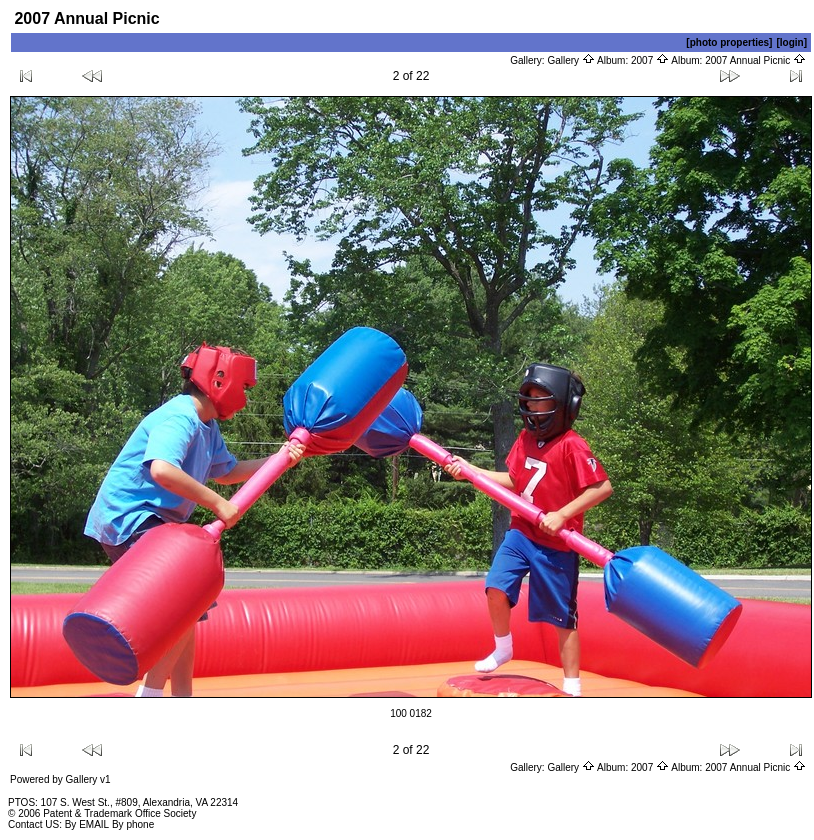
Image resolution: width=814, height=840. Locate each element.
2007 (650, 60)
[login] (791, 42)
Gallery (570, 60)
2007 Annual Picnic (755, 60)
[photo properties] (729, 42)
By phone (133, 824)
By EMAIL (87, 824)
